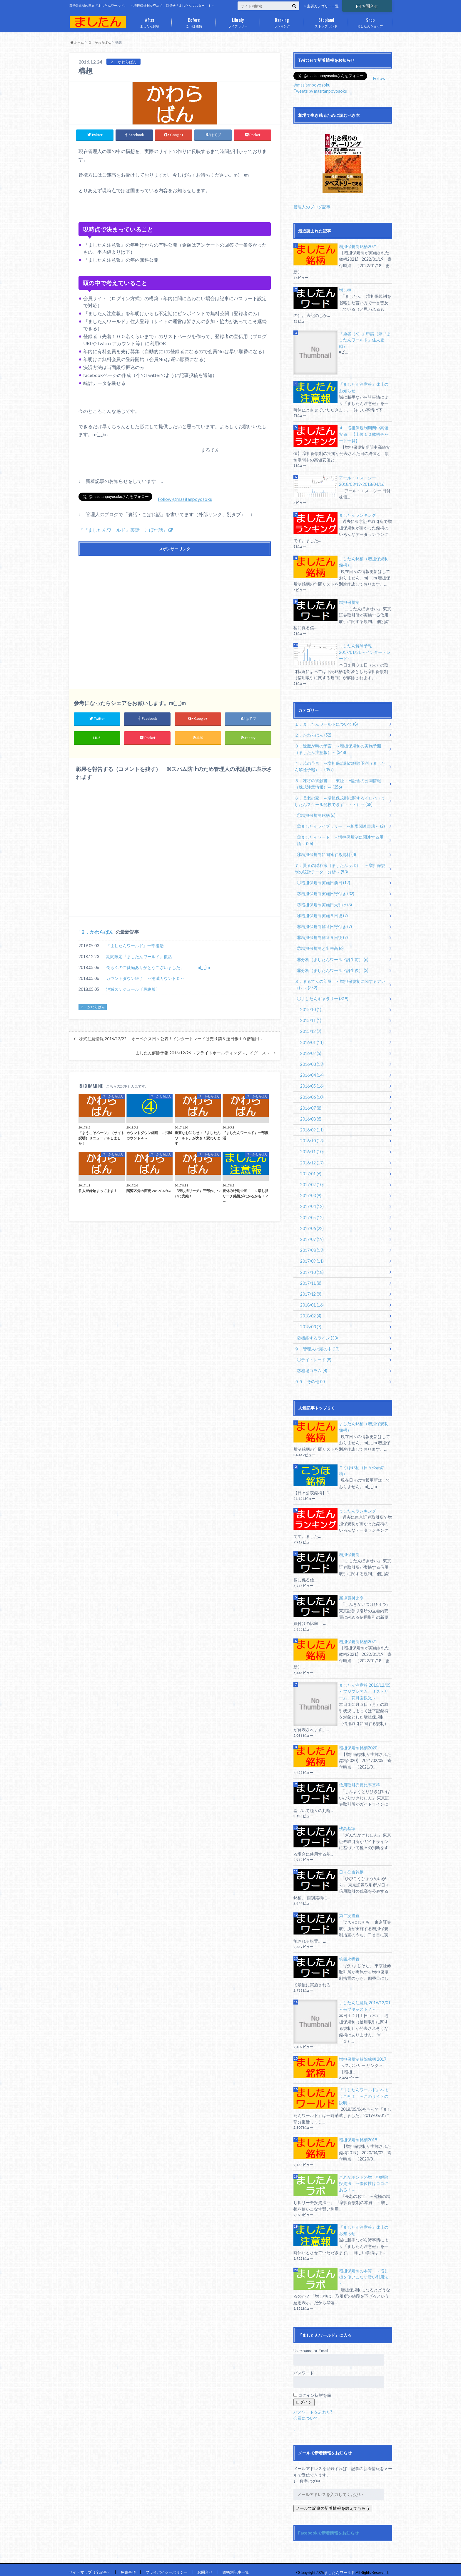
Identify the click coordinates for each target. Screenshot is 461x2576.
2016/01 (312, 1039)
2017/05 (312, 1213)
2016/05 (312, 1083)
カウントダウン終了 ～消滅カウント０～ (145, 978)
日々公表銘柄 (351, 1867)
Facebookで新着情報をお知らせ (328, 2527)
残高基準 (347, 1823)
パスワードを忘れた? (312, 2406)
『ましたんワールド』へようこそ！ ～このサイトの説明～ (363, 2091)
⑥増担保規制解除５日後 (322, 935)
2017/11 (310, 1279)
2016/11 (312, 1148)
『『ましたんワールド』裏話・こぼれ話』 (123, 530)
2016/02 (310, 1050)
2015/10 (310, 1007)
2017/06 (312, 1224)
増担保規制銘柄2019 (358, 2134)
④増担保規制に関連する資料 (326, 852)
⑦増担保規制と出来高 (320, 946)
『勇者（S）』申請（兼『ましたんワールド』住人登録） (365, 339)
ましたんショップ (370, 21)
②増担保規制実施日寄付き (325, 892)
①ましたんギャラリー (322, 996)
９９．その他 (310, 1377)
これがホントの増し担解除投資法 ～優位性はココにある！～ (363, 2178)
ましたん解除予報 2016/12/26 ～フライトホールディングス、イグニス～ (203, 1053)
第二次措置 (349, 1910)
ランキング (282, 21)
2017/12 (310, 1290)
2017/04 (312, 1203)
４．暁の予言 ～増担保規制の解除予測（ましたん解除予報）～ (340, 765)
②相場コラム (312, 1366)
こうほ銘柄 (194, 21)
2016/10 (312, 1137)
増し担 (345, 289)
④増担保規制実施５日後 (322, 913)
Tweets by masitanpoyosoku (320, 91)
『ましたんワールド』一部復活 (135, 945)
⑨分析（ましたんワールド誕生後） (332, 968)
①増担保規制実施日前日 (323, 881)
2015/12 (310, 1028)
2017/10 (312, 1268)
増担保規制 (349, 601)
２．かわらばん (97, 932)
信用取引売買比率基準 (359, 1780)
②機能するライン (317, 1333)
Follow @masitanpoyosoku (185, 498)
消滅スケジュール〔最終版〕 (133, 989)
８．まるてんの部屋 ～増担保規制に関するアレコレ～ (340, 982)
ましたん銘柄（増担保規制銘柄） (363, 561)
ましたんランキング (357, 514)
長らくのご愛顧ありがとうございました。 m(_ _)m (158, 967)
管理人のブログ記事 (311, 206)
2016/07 (310, 1105)
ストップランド (326, 21)
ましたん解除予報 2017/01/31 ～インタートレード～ (364, 651)
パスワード (303, 2367)
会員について (305, 2412)
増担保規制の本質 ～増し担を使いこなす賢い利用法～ (363, 2272)
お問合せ (367, 6)
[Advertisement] (174, 616)
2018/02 (310, 1311)
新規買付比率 (351, 1593)
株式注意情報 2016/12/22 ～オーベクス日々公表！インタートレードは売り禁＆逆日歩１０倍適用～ (171, 1038)
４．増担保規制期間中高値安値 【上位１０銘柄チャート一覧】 (363, 434)
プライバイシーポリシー (167, 2567)
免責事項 (128, 2567)
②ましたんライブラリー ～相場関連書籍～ (341, 824)
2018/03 (310, 1322)
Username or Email (310, 2345)
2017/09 (312, 1257)
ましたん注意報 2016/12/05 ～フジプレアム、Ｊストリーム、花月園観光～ (364, 1687)
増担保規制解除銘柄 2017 (362, 2054)
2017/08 (312, 1246)
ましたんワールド (339, 2567)
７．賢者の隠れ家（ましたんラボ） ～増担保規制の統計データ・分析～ (340, 867)
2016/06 (312, 1094)
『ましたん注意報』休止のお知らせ (363, 387)
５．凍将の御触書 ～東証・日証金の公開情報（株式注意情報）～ (338, 783)
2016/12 (312, 1159)
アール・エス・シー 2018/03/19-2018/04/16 (361, 480)
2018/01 (312, 1301)
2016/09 (312, 1126)
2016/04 (312, 1072)
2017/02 (312, 1181)
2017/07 (312, 1235)
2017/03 (310, 1192)
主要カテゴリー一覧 (323, 6)
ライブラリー (238, 21)
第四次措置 (349, 1954)
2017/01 (310, 1170)
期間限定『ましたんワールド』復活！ (141, 956)
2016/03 (312, 1061)
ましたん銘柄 (150, 21)
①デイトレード (314, 1355)
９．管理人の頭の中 (317, 1344)
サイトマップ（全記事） (90, 2567)
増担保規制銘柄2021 (358, 246)
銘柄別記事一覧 (235, 2567)
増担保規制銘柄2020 (358, 1743)
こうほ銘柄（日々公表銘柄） (361, 1466)
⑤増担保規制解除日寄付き (324, 924)
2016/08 (310, 1116)
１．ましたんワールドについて (326, 723)
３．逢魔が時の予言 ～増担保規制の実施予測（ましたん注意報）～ (338, 748)
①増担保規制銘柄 (316, 814)
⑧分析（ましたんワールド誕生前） (332, 957)
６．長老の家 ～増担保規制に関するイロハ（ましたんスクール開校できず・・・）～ (340, 800)
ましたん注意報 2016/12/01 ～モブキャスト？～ (364, 2001)
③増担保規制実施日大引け (324, 902)
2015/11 (310, 1018)
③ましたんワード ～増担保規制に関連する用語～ (340, 839)
